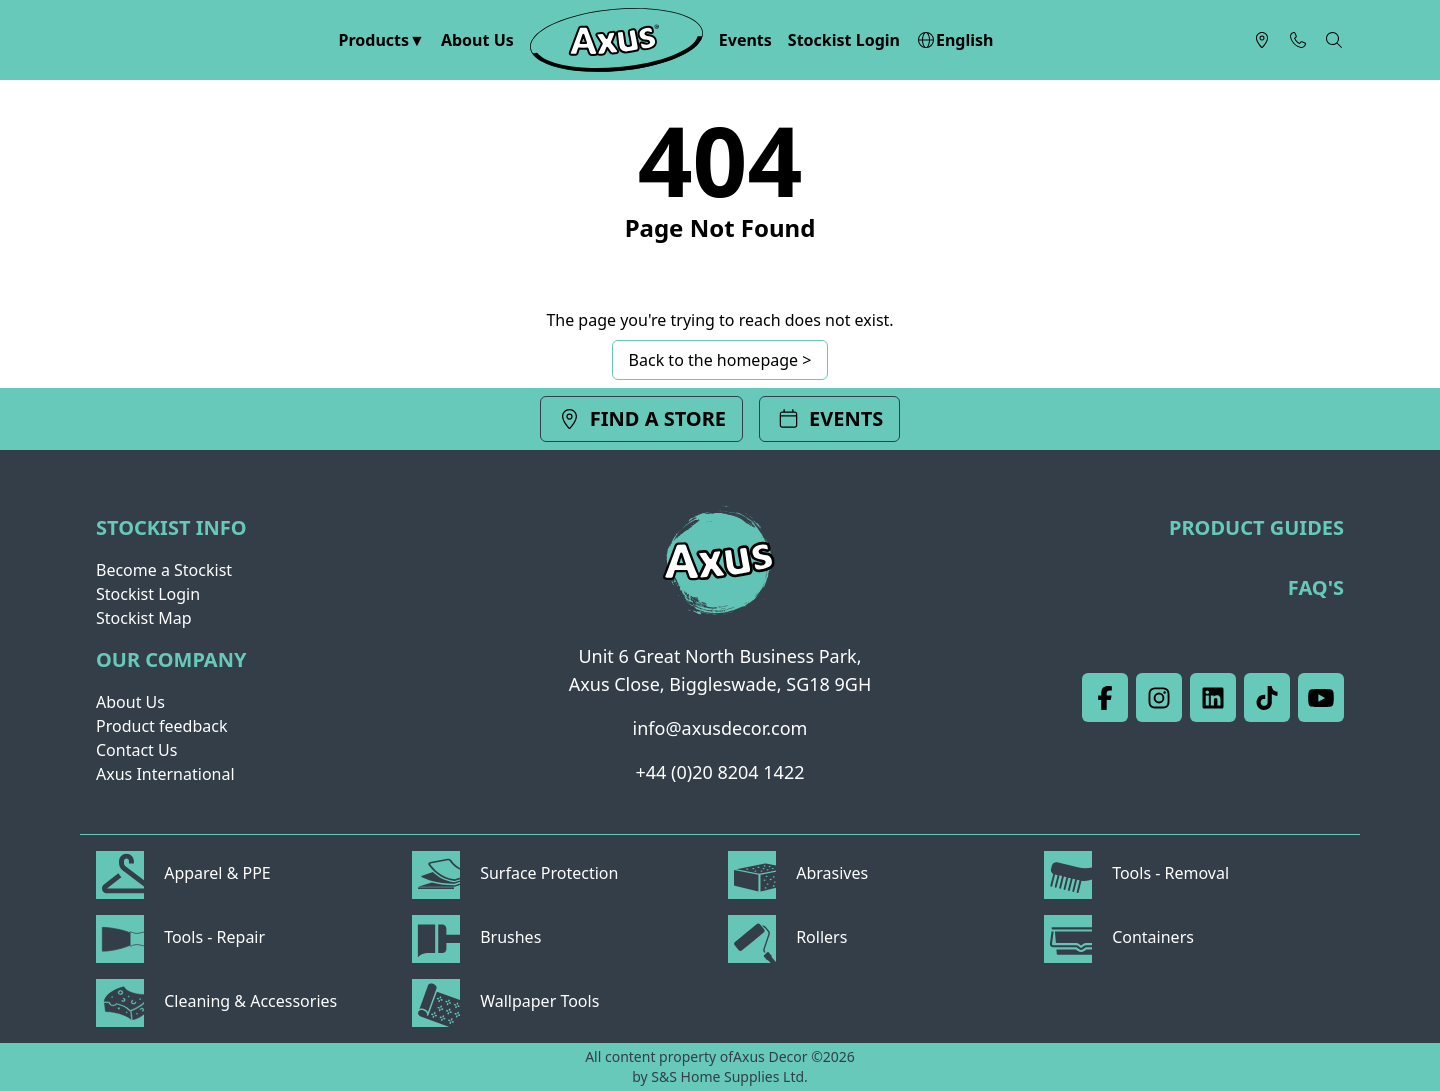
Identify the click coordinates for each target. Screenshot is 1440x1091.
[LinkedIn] (1213, 697)
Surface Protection (515, 873)
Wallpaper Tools (505, 1001)
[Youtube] (1321, 697)
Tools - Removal (1136, 873)
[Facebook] (1105, 697)
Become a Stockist (164, 570)
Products (374, 40)
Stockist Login (844, 40)
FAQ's (1316, 587)
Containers (1119, 937)
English (954, 40)
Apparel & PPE (183, 873)
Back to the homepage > (720, 360)
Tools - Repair (180, 937)
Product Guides (1256, 527)
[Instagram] (1159, 697)
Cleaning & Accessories (216, 1001)
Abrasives (798, 873)
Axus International (165, 774)
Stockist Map (144, 618)
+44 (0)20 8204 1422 (720, 772)
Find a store (641, 418)
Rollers (787, 937)
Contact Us (136, 750)
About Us (477, 40)
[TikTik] (1267, 697)
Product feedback (161, 726)
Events (745, 40)
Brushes (476, 937)
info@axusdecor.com (720, 728)
